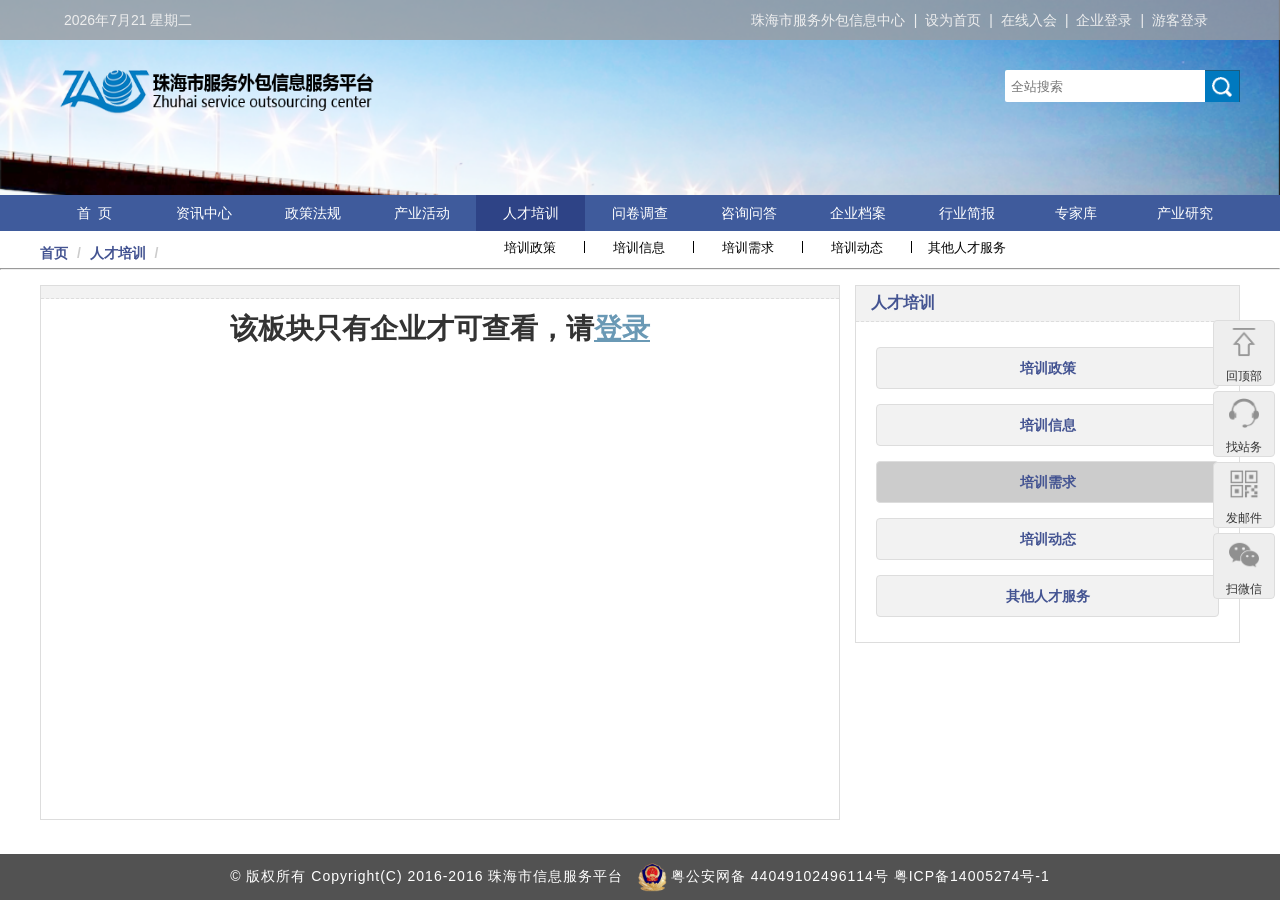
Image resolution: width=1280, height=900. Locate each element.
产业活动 (422, 213)
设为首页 (953, 20)
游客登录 (1180, 20)
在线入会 (1029, 20)
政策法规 (313, 213)
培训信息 (639, 247)
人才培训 (531, 213)
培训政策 (530, 247)
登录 (622, 328)
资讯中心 (204, 213)
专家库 (1076, 213)
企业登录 (1104, 20)
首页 (54, 253)
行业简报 (967, 213)
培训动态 (857, 247)
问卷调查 (640, 213)
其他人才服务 (967, 247)
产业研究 (1185, 213)
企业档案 (858, 213)
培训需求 (748, 247)
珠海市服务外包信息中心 (828, 20)
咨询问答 (749, 213)
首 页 (95, 213)
